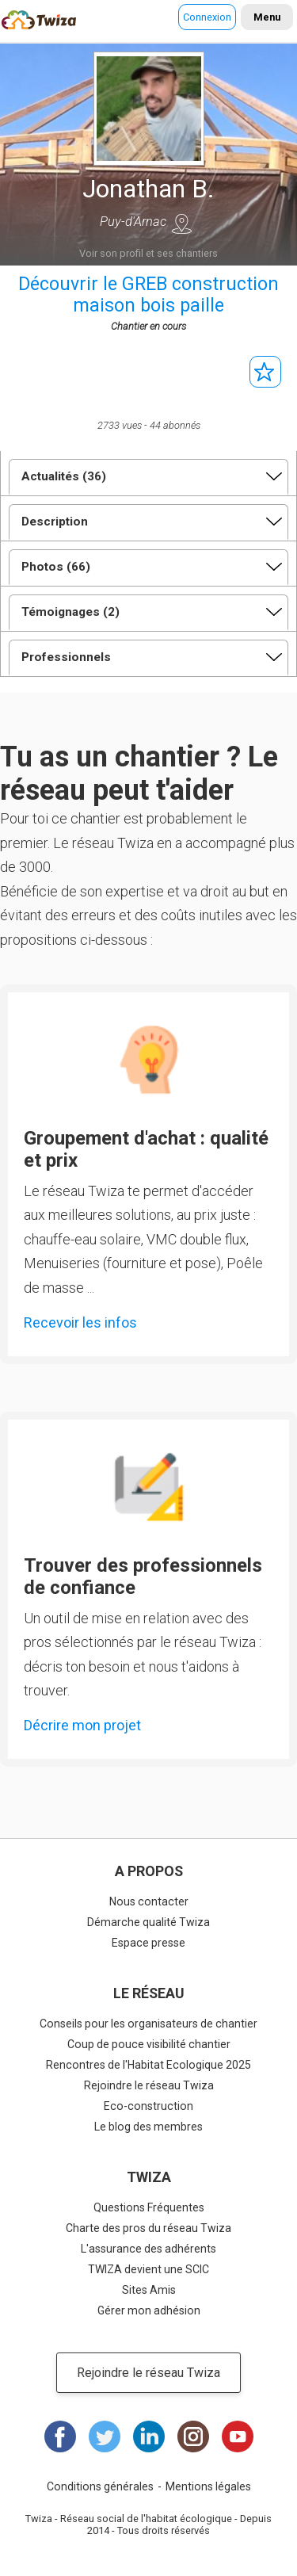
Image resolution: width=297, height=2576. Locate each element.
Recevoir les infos (80, 1322)
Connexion (207, 17)
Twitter (104, 2436)
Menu (266, 17)
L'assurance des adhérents (148, 2248)
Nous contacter (148, 1901)
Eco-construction (148, 2106)
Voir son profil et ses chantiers (148, 253)
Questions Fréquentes (148, 2207)
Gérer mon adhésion (148, 2310)
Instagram (193, 2436)
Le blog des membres (148, 2126)
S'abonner (265, 372)
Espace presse (148, 1942)
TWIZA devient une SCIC (148, 2269)
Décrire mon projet (82, 1725)
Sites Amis (149, 2290)
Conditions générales (100, 2486)
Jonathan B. (148, 189)
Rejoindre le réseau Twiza (149, 2085)
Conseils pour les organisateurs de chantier (148, 2023)
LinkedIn (149, 2436)
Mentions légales (208, 2486)
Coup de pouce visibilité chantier (148, 2044)
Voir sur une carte (182, 223)
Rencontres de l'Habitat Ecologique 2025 (148, 2064)
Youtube (237, 2436)
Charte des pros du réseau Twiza (148, 2228)
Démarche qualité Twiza (148, 1922)
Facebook (60, 2436)
